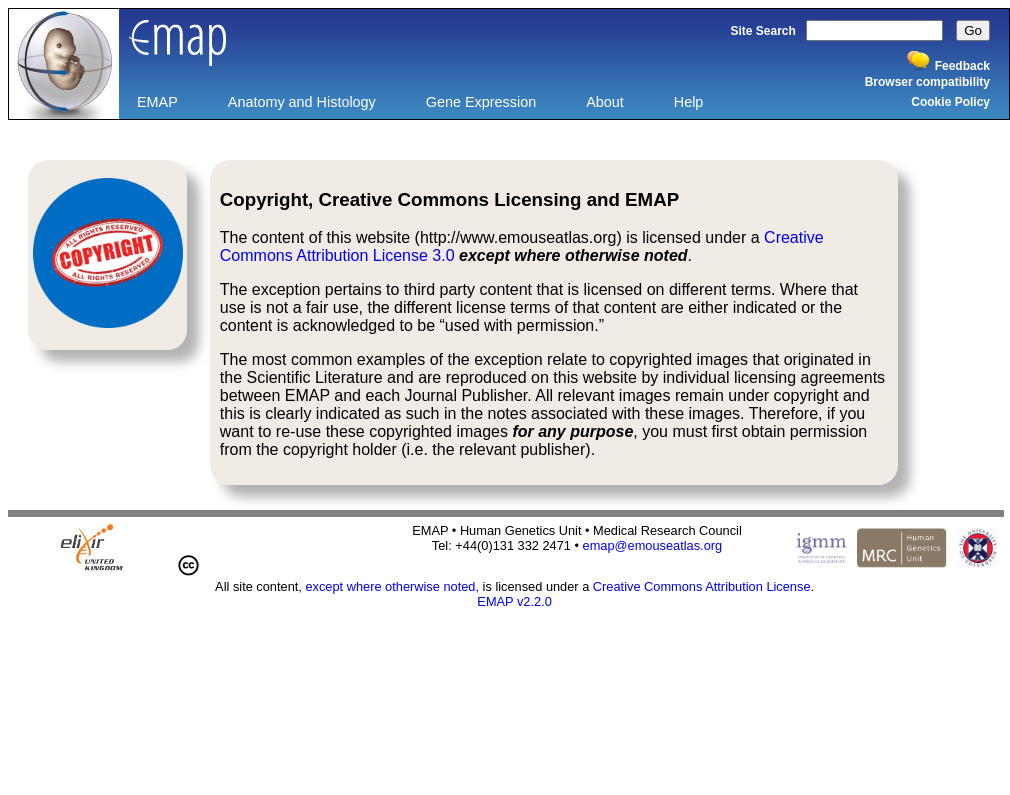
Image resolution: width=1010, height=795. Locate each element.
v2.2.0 (534, 601)
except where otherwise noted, (392, 586)
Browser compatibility (927, 82)
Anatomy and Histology (302, 102)
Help (689, 102)
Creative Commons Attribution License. (703, 586)
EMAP (157, 102)
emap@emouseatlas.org (653, 545)
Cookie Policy (950, 102)
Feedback (962, 66)
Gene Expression (481, 102)
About (605, 102)
